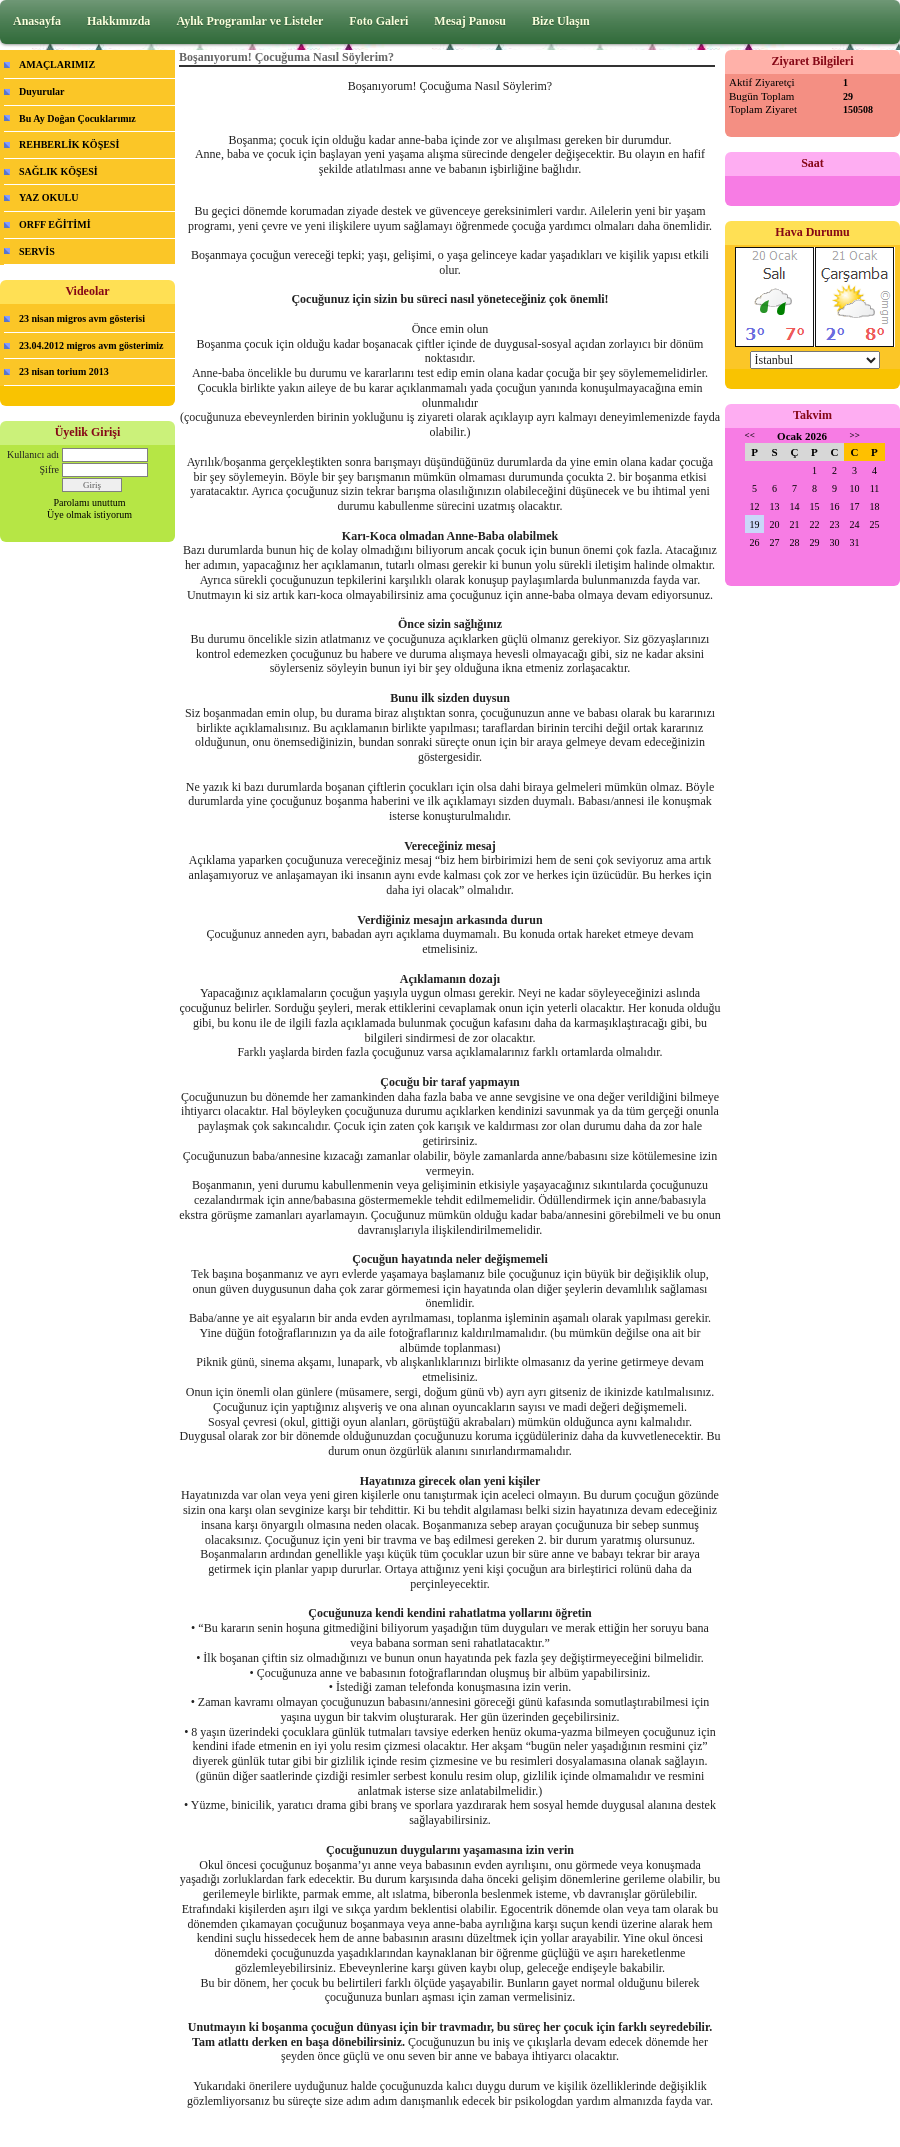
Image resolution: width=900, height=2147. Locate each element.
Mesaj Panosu (470, 21)
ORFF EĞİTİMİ (55, 224)
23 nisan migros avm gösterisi (82, 318)
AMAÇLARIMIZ (57, 64)
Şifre (49, 469)
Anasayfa (37, 21)
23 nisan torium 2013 (64, 371)
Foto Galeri (378, 21)
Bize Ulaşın (561, 21)
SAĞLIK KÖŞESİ (58, 171)
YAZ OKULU (48, 197)
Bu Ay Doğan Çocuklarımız (77, 118)
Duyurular (42, 91)
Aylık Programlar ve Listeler (249, 21)
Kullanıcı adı (33, 454)
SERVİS (37, 251)
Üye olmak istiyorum (89, 514)
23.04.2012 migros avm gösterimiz (91, 345)
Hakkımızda (118, 21)
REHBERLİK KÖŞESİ (69, 144)
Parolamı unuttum (90, 502)
